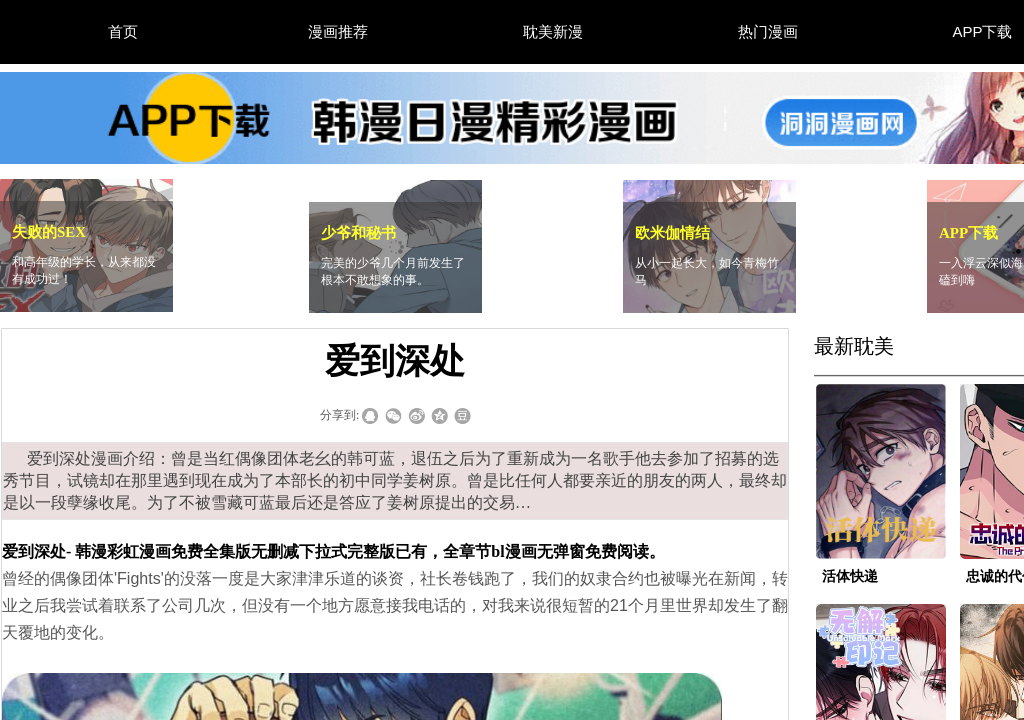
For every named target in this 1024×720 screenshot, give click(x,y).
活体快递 (850, 576)
